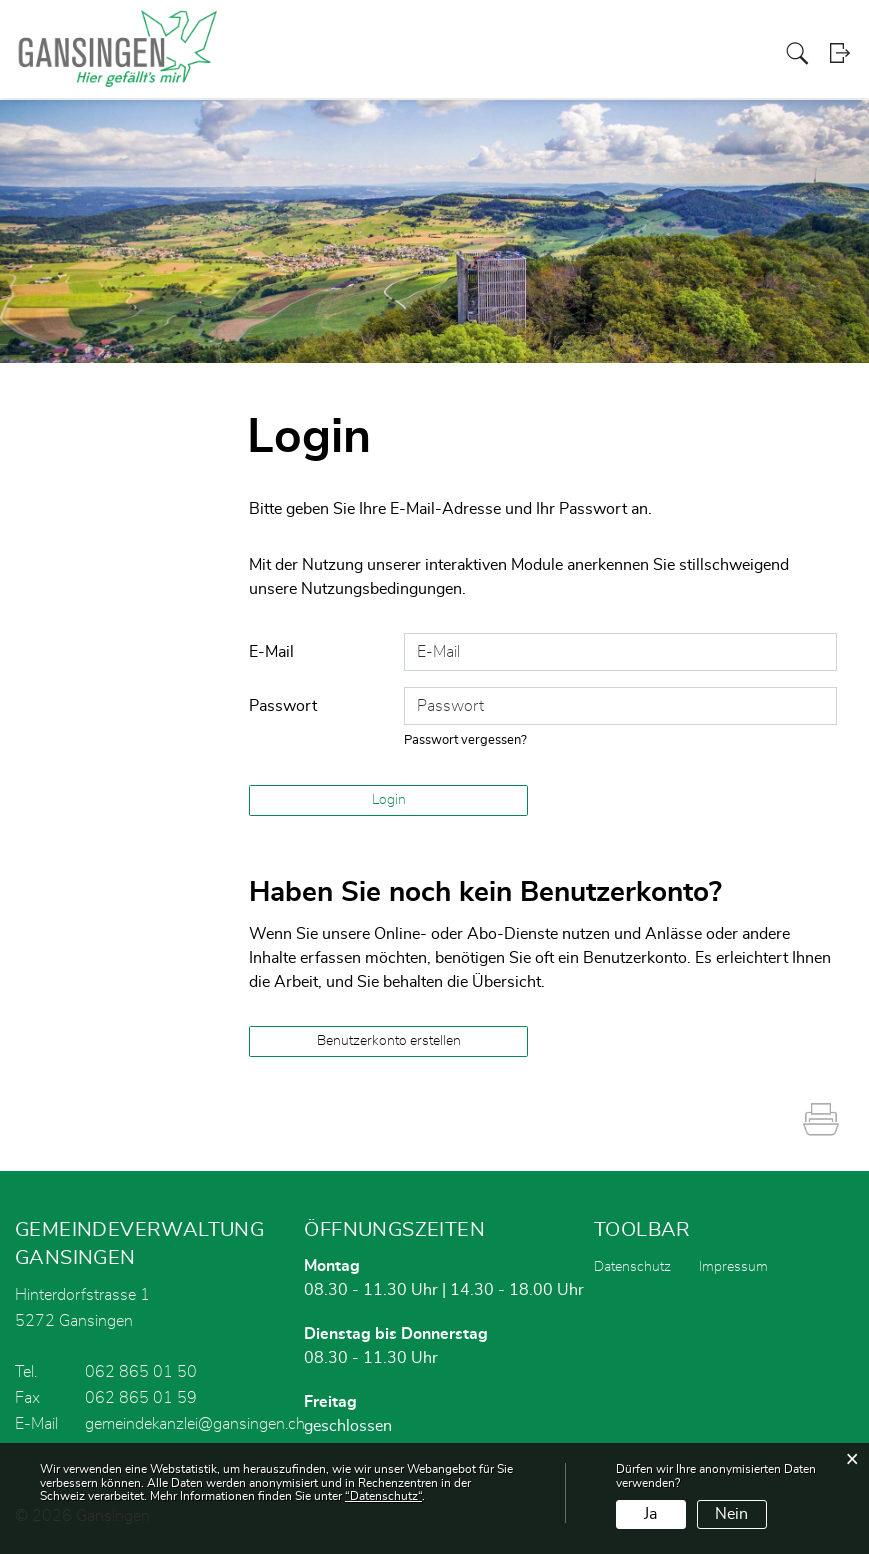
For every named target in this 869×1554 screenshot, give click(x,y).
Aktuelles (400, 53)
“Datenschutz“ (383, 1496)
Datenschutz (632, 1267)
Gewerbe (632, 53)
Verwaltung (563, 53)
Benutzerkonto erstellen (389, 1041)
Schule (752, 53)
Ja (650, 1514)
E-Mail (271, 652)
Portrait (456, 53)
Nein (731, 1514)
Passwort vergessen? (466, 740)
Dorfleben (695, 53)
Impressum (733, 1267)
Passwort (283, 706)
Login (841, 54)
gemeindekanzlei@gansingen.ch (195, 1424)
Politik (504, 53)
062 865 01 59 (141, 1398)
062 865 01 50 (141, 1372)
